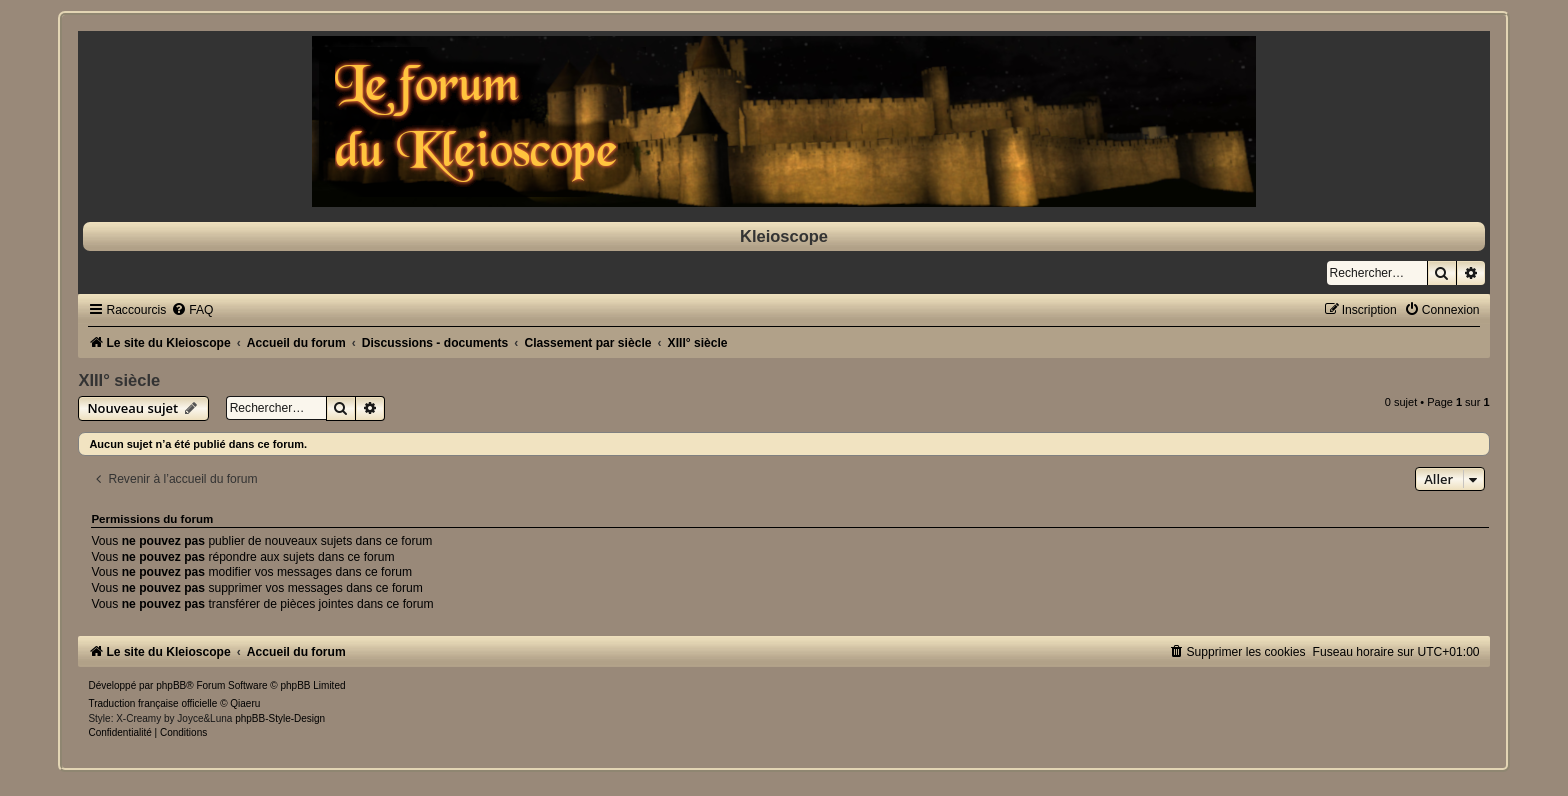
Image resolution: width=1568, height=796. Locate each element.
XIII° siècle (119, 380)
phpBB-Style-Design (280, 718)
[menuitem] (192, 310)
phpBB (171, 685)
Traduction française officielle (152, 703)
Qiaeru (245, 703)
